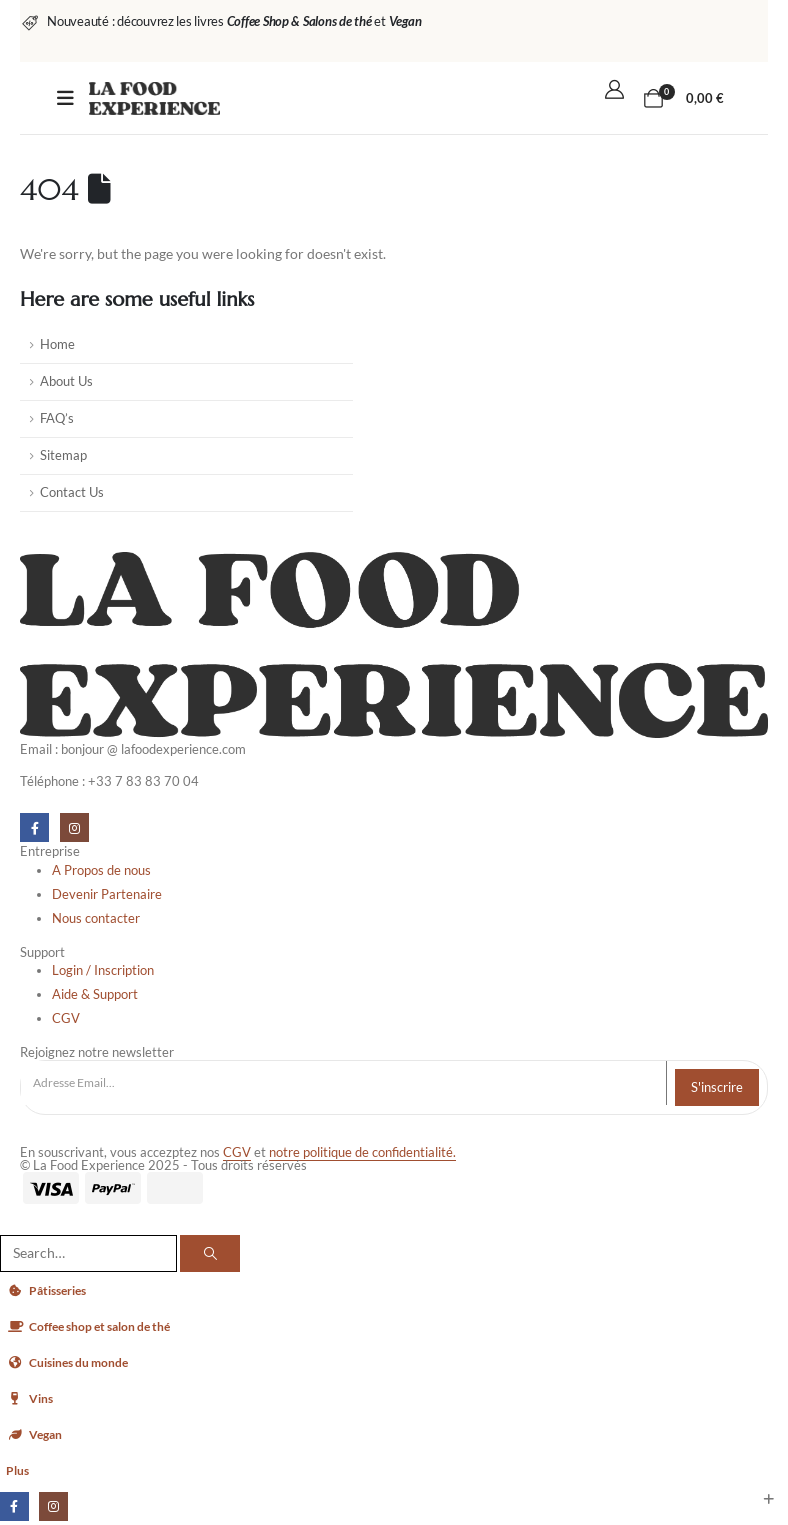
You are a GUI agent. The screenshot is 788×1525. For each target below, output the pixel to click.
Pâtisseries (50, 1290)
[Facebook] (34, 827)
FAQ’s (57, 418)
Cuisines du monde (72, 1362)
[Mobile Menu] (65, 98)
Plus (18, 1470)
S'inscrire (717, 1087)
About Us (66, 381)
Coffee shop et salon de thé (96, 1326)
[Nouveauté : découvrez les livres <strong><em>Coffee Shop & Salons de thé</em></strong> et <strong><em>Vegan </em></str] (220, 21)
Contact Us (72, 492)
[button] (12, 1220)
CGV (237, 1152)
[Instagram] (74, 827)
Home (57, 344)
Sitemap (63, 455)
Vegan (35, 1434)
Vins (30, 1398)
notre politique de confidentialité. (362, 1152)
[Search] (210, 1253)
